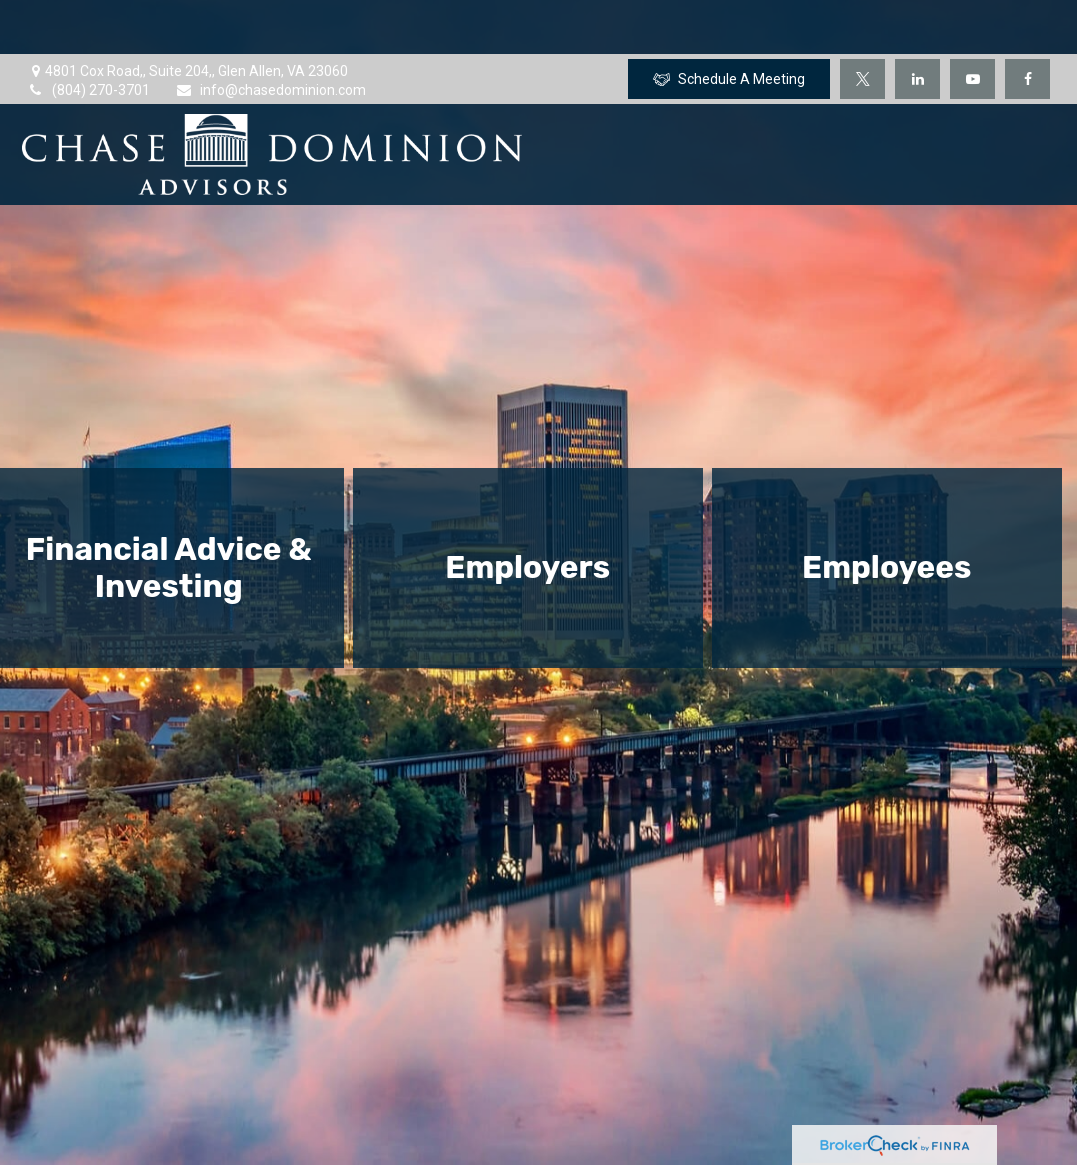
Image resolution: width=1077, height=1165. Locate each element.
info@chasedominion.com (270, 36)
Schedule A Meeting (729, 25)
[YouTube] (972, 25)
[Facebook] (1027, 25)
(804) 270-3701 (88, 36)
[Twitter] (862, 25)
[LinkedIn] (917, 25)
